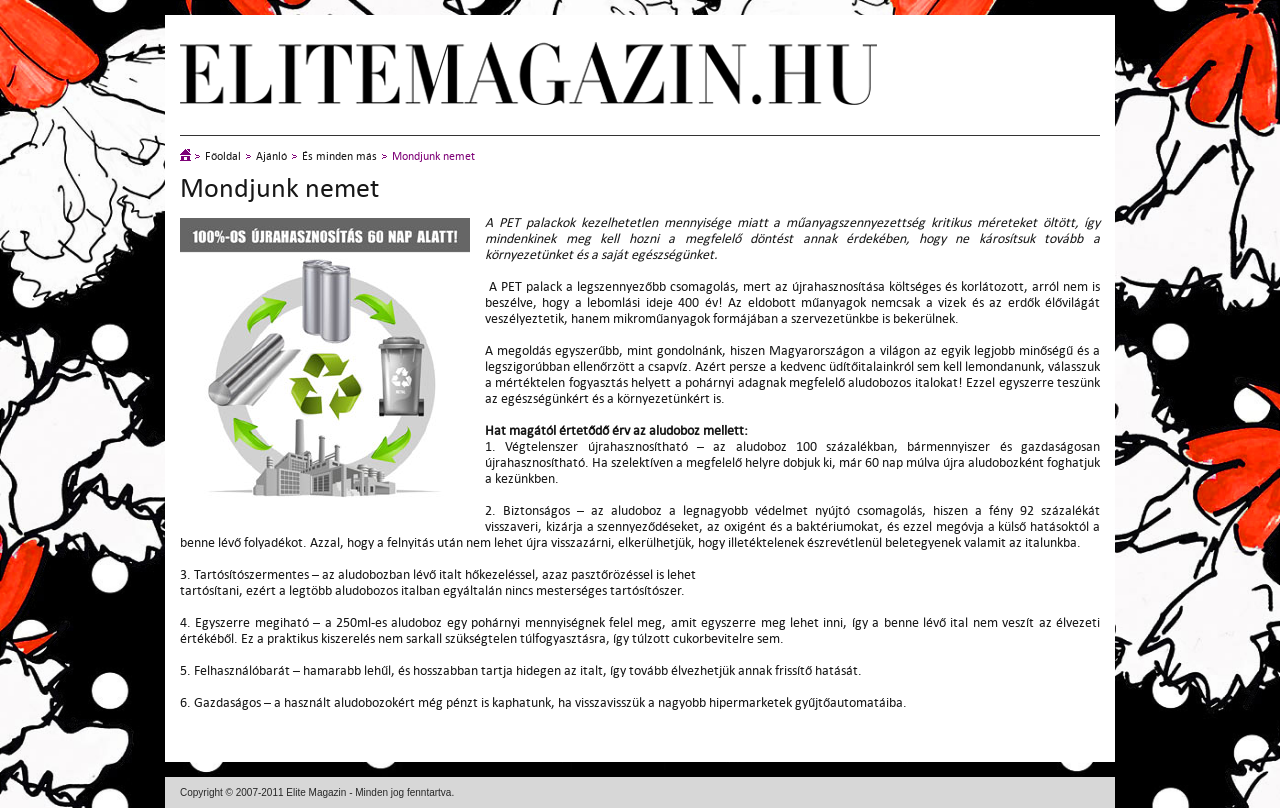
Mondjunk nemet (433, 156)
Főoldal (223, 156)
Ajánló (271, 156)
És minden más (339, 156)
